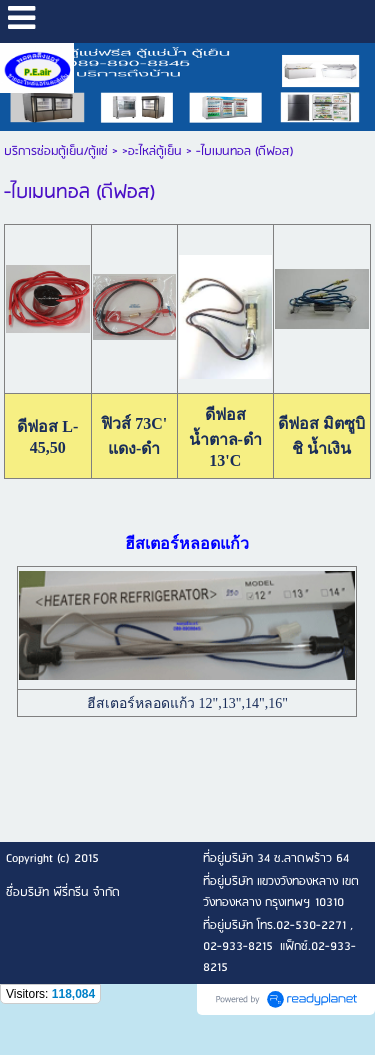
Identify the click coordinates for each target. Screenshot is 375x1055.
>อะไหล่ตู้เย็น (152, 151)
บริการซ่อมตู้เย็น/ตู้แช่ (56, 151)
